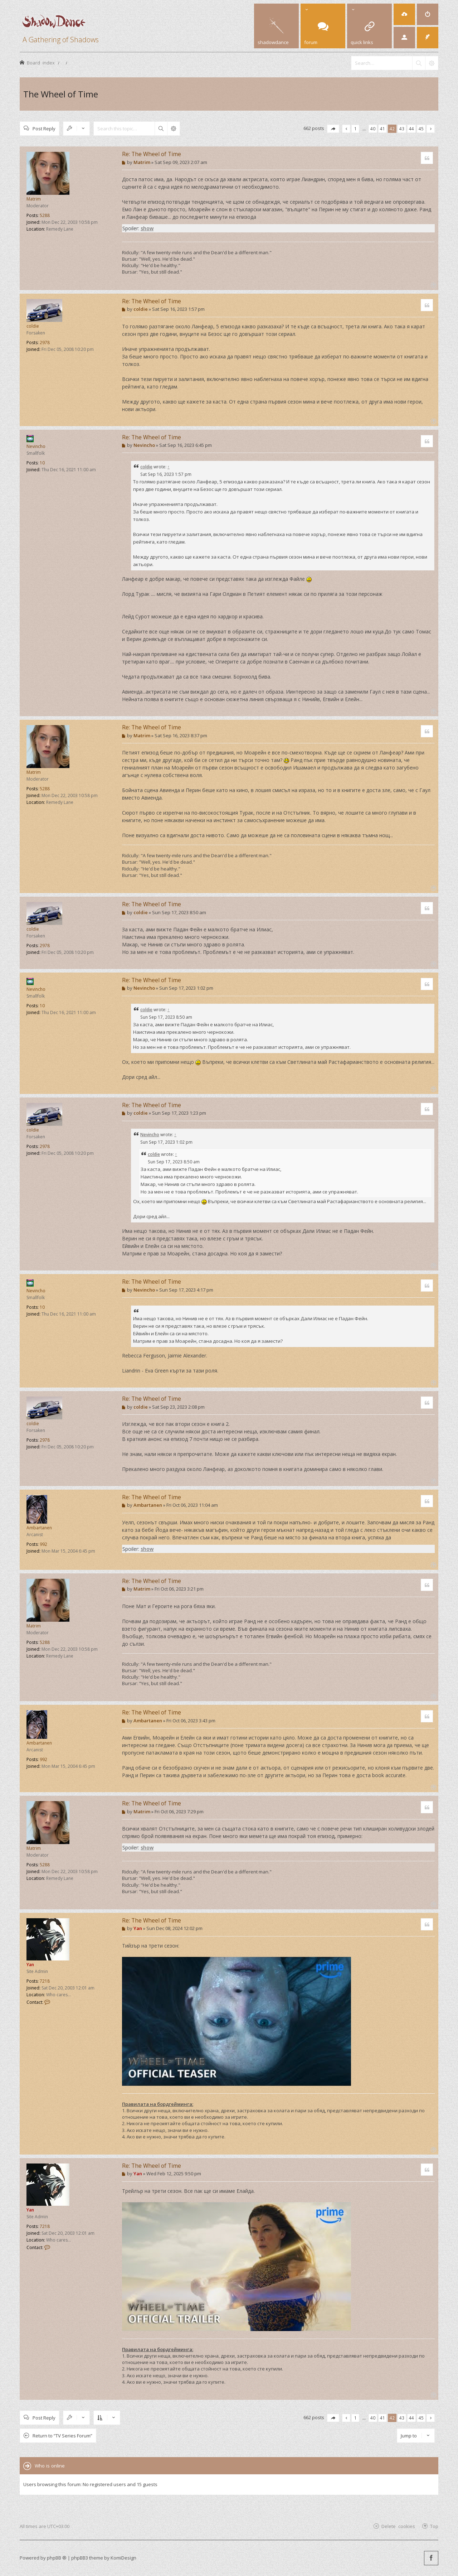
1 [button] (355, 128)
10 (42, 463)
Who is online (50, 2465)
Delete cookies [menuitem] (398, 2526)
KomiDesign (123, 2558)
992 (43, 1544)
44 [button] (411, 128)
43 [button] (401, 128)
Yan (30, 1965)
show (147, 228)
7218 (45, 1981)
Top (434, 2526)
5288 (45, 215)
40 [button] (372, 128)
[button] (333, 129)
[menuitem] (404, 14)
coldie (32, 326)
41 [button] (382, 128)
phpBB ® (57, 2558)
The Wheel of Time (60, 94)
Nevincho (35, 446)
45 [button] (421, 128)
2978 (45, 342)
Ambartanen (39, 1528)
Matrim (33, 199)
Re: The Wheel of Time (151, 154)
